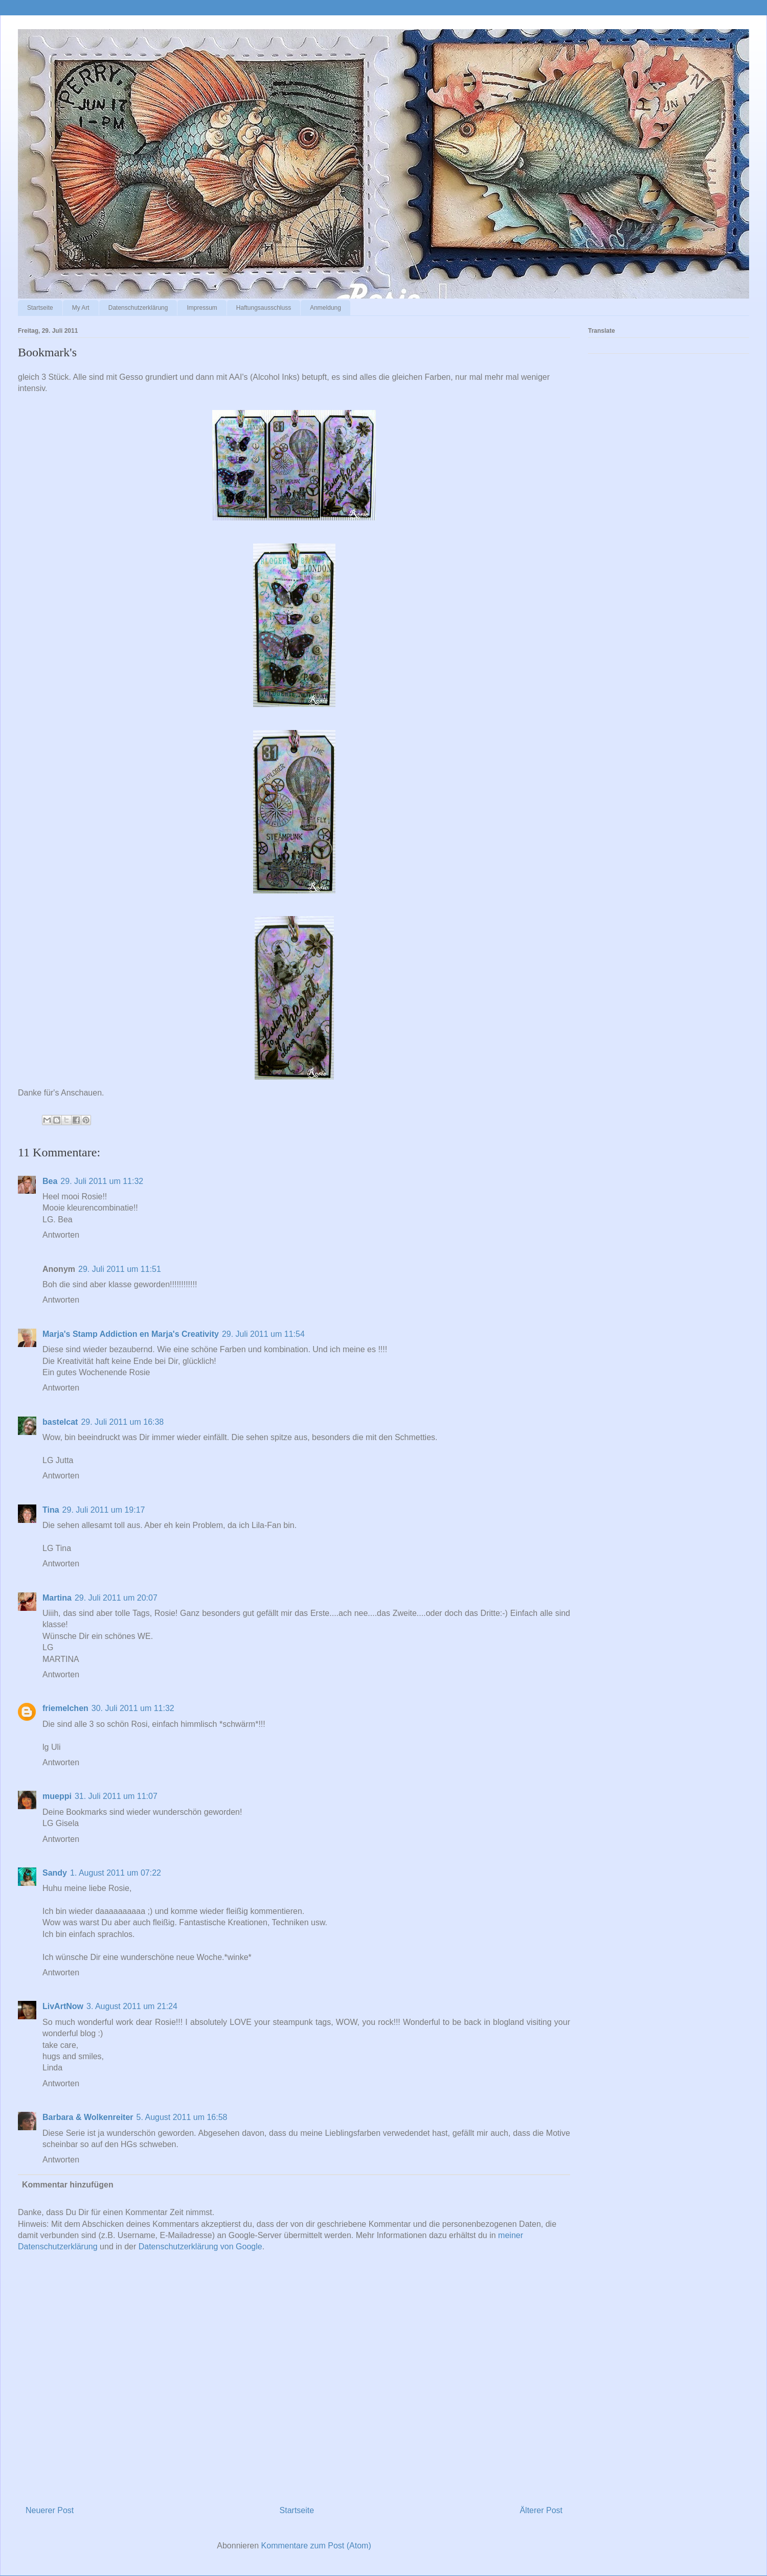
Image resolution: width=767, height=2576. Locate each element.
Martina (57, 1597)
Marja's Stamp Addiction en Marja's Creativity (130, 1334)
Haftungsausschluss (263, 307)
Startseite (40, 307)
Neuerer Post (50, 2510)
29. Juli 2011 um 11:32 (101, 1181)
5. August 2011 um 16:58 (182, 2117)
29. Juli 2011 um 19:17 (103, 1510)
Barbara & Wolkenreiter (87, 2117)
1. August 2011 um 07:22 (115, 1872)
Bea (49, 1181)
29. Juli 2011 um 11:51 (119, 1269)
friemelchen (65, 1708)
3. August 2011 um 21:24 (131, 2006)
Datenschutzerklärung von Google (200, 2246)
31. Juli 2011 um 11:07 (116, 1796)
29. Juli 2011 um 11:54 (263, 1334)
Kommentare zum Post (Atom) (316, 2545)
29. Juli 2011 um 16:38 (122, 1422)
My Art (80, 307)
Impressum (202, 307)
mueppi (57, 1796)
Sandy (54, 1872)
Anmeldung (325, 307)
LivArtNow (62, 2006)
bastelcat (60, 1422)
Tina (50, 1510)
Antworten (60, 1234)
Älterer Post (541, 2510)
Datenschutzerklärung (138, 307)
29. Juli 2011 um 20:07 (116, 1597)
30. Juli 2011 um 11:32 (133, 1708)
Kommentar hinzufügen (68, 2184)
